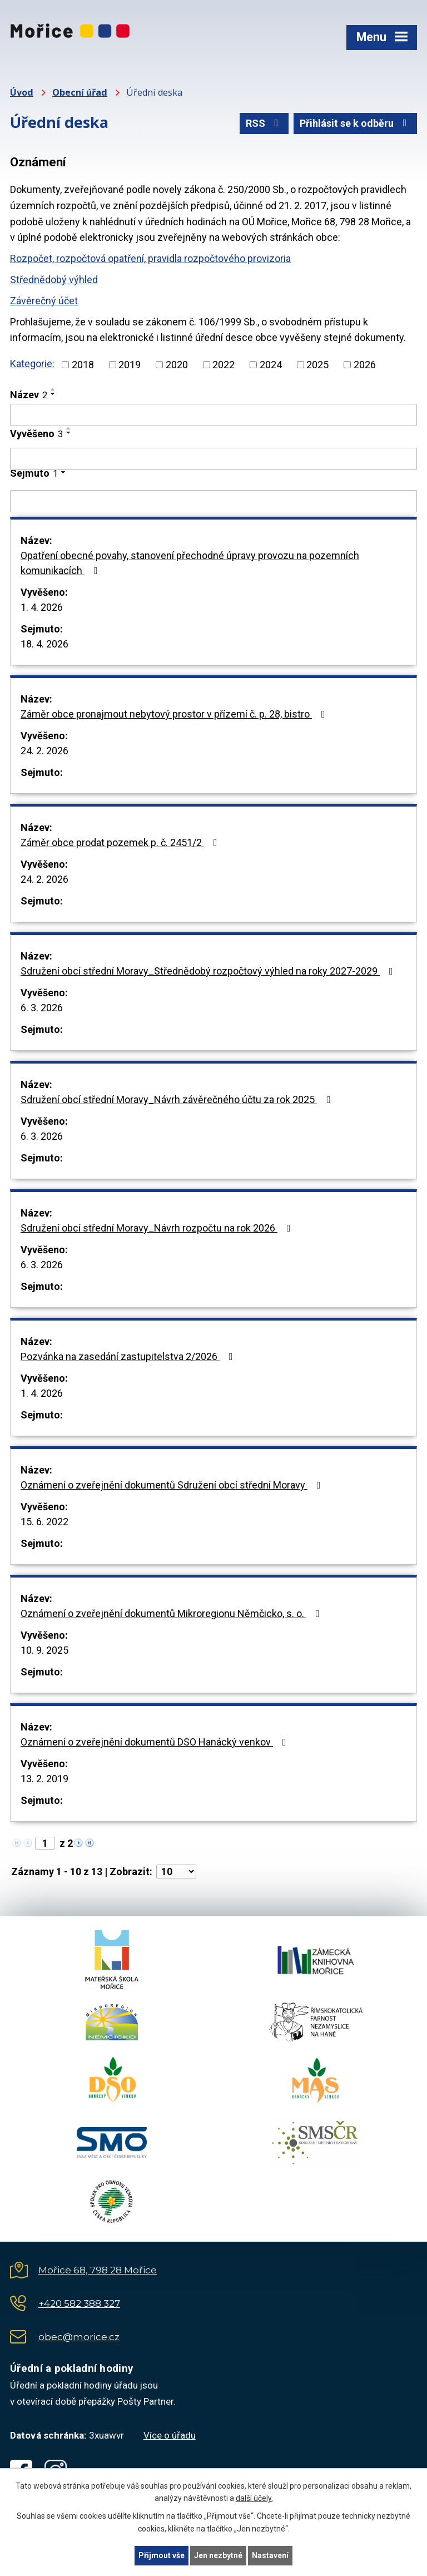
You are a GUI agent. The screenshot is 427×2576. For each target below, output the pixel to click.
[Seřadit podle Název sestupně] (53, 394)
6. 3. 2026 (42, 1007)
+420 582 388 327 (79, 2303)
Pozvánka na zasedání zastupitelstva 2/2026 (129, 1356)
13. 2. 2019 (44, 1778)
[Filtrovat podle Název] (213, 415)
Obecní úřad (79, 92)
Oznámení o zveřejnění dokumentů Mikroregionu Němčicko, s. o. (172, 1613)
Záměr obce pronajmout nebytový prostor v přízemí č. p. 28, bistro (175, 714)
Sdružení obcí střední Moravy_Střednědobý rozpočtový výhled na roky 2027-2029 (209, 971)
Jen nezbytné (218, 2555)
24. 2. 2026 (44, 751)
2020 (177, 364)
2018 (83, 364)
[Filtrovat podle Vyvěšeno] (213, 459)
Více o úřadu (169, 2435)
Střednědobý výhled (54, 279)
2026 (365, 364)
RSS (264, 123)
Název (28, 395)
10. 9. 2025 (44, 1650)
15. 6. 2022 (44, 1521)
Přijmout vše (161, 2555)
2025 (317, 364)
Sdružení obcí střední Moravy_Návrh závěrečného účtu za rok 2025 (178, 1099)
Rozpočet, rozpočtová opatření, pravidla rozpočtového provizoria (150, 258)
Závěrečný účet (44, 300)
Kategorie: (32, 363)
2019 (129, 364)
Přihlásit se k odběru (355, 123)
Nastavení (270, 2555)
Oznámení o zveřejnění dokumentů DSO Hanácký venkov (156, 1742)
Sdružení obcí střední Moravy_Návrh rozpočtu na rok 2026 (158, 1228)
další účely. (254, 2498)
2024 (271, 364)
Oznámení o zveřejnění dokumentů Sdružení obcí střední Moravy (173, 1485)
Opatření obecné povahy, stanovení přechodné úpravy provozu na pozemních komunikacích (190, 563)
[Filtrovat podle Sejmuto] (213, 501)
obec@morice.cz (79, 2336)
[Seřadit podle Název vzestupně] (53, 389)
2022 (223, 364)
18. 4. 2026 (44, 644)
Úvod (21, 92)
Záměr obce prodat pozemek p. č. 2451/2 (121, 842)
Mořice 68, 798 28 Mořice (97, 2270)
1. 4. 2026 (42, 607)
